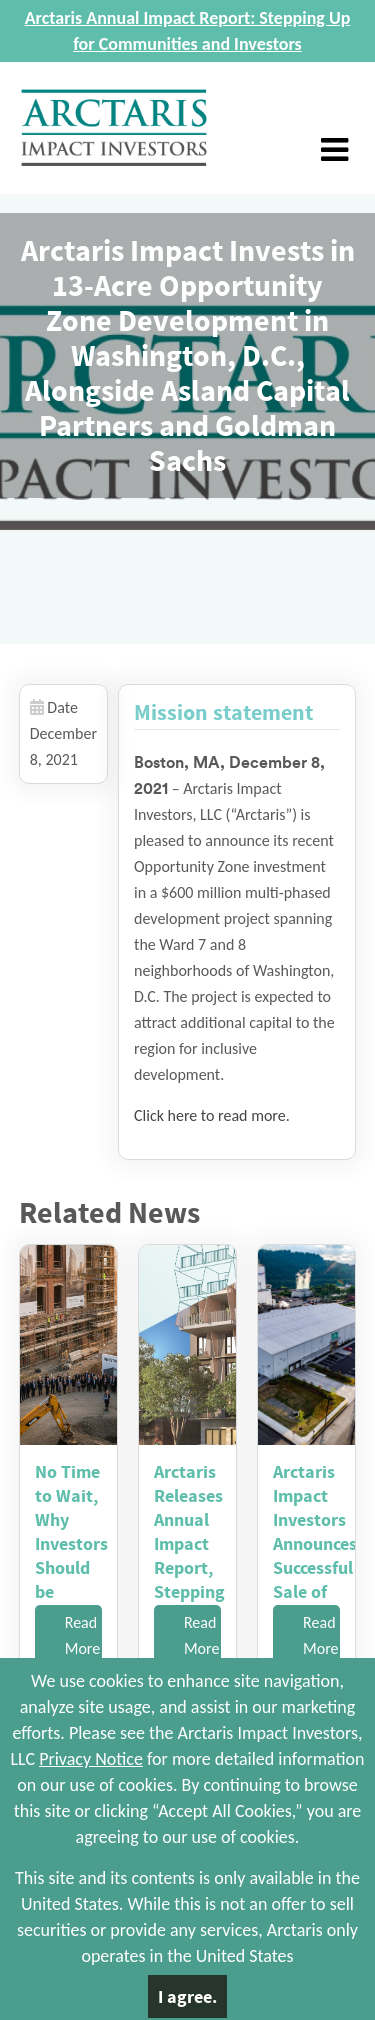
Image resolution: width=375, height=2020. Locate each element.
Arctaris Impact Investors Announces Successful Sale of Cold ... (315, 1543)
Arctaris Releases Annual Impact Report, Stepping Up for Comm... (189, 1555)
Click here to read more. (212, 1115)
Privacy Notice (91, 1759)
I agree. (187, 1996)
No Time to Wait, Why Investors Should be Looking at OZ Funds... (71, 1567)
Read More (82, 1635)
